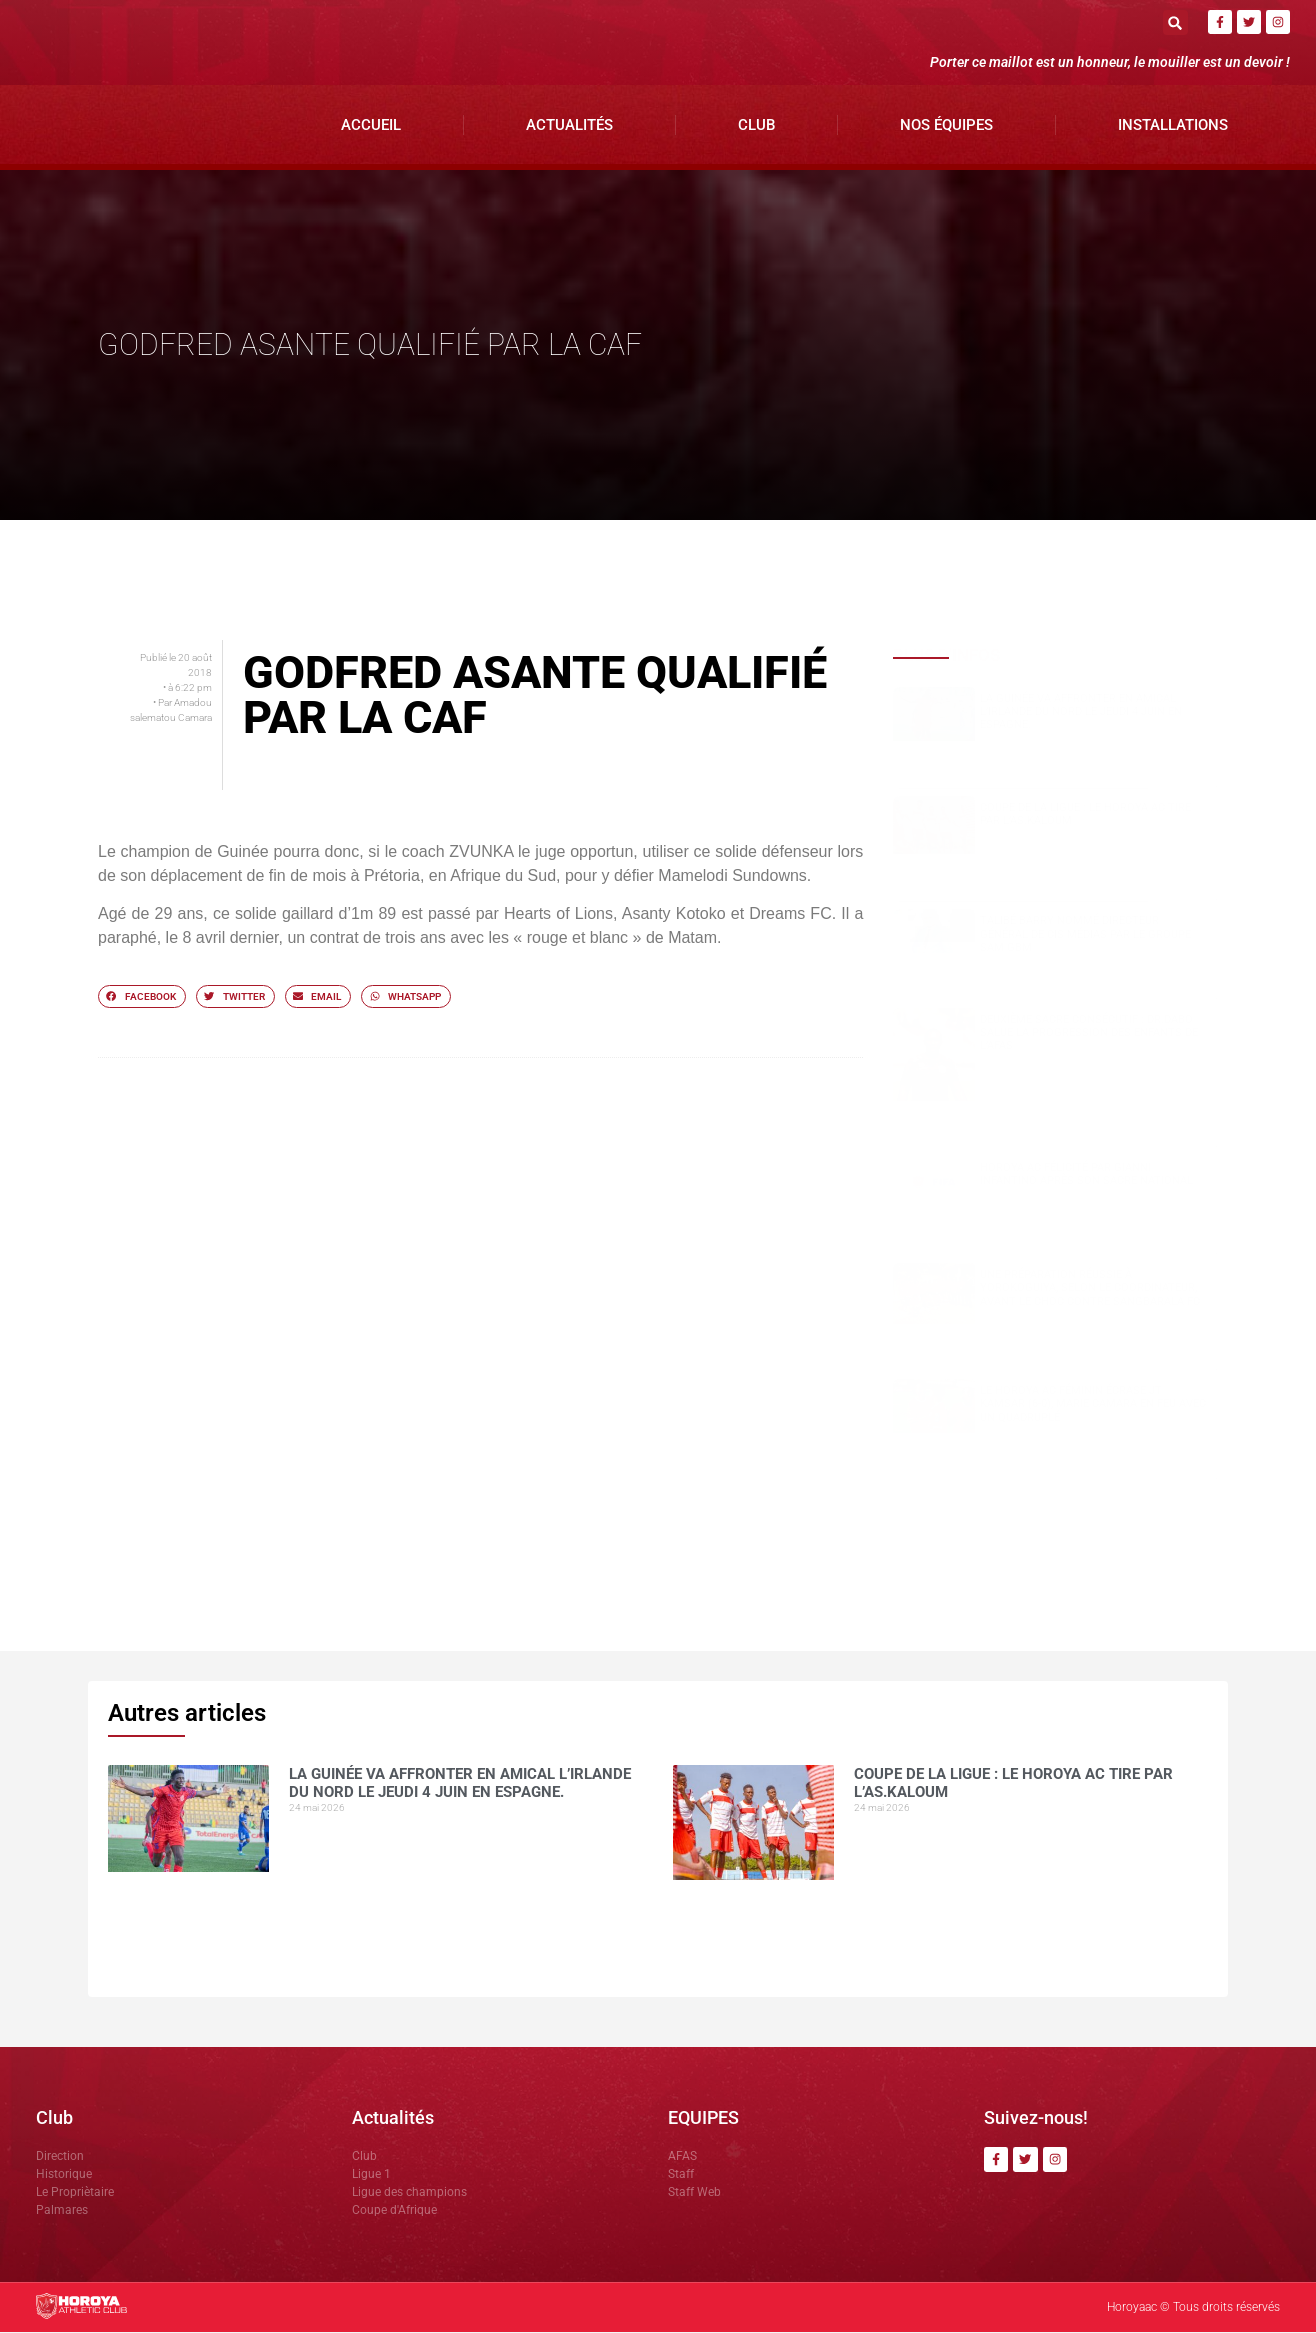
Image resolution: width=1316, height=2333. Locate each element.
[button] (1175, 22)
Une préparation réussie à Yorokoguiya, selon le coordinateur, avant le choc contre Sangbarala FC (1090, 1289)
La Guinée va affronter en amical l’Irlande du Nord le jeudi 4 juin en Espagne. (1081, 712)
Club (756, 126)
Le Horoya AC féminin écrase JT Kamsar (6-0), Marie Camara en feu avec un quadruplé (1093, 1405)
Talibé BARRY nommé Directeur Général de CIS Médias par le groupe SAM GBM (1085, 935)
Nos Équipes (946, 126)
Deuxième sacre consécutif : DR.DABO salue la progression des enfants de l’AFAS (1089, 1033)
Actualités (569, 126)
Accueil (371, 126)
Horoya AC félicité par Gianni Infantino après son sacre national (1086, 1175)
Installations (1173, 126)
